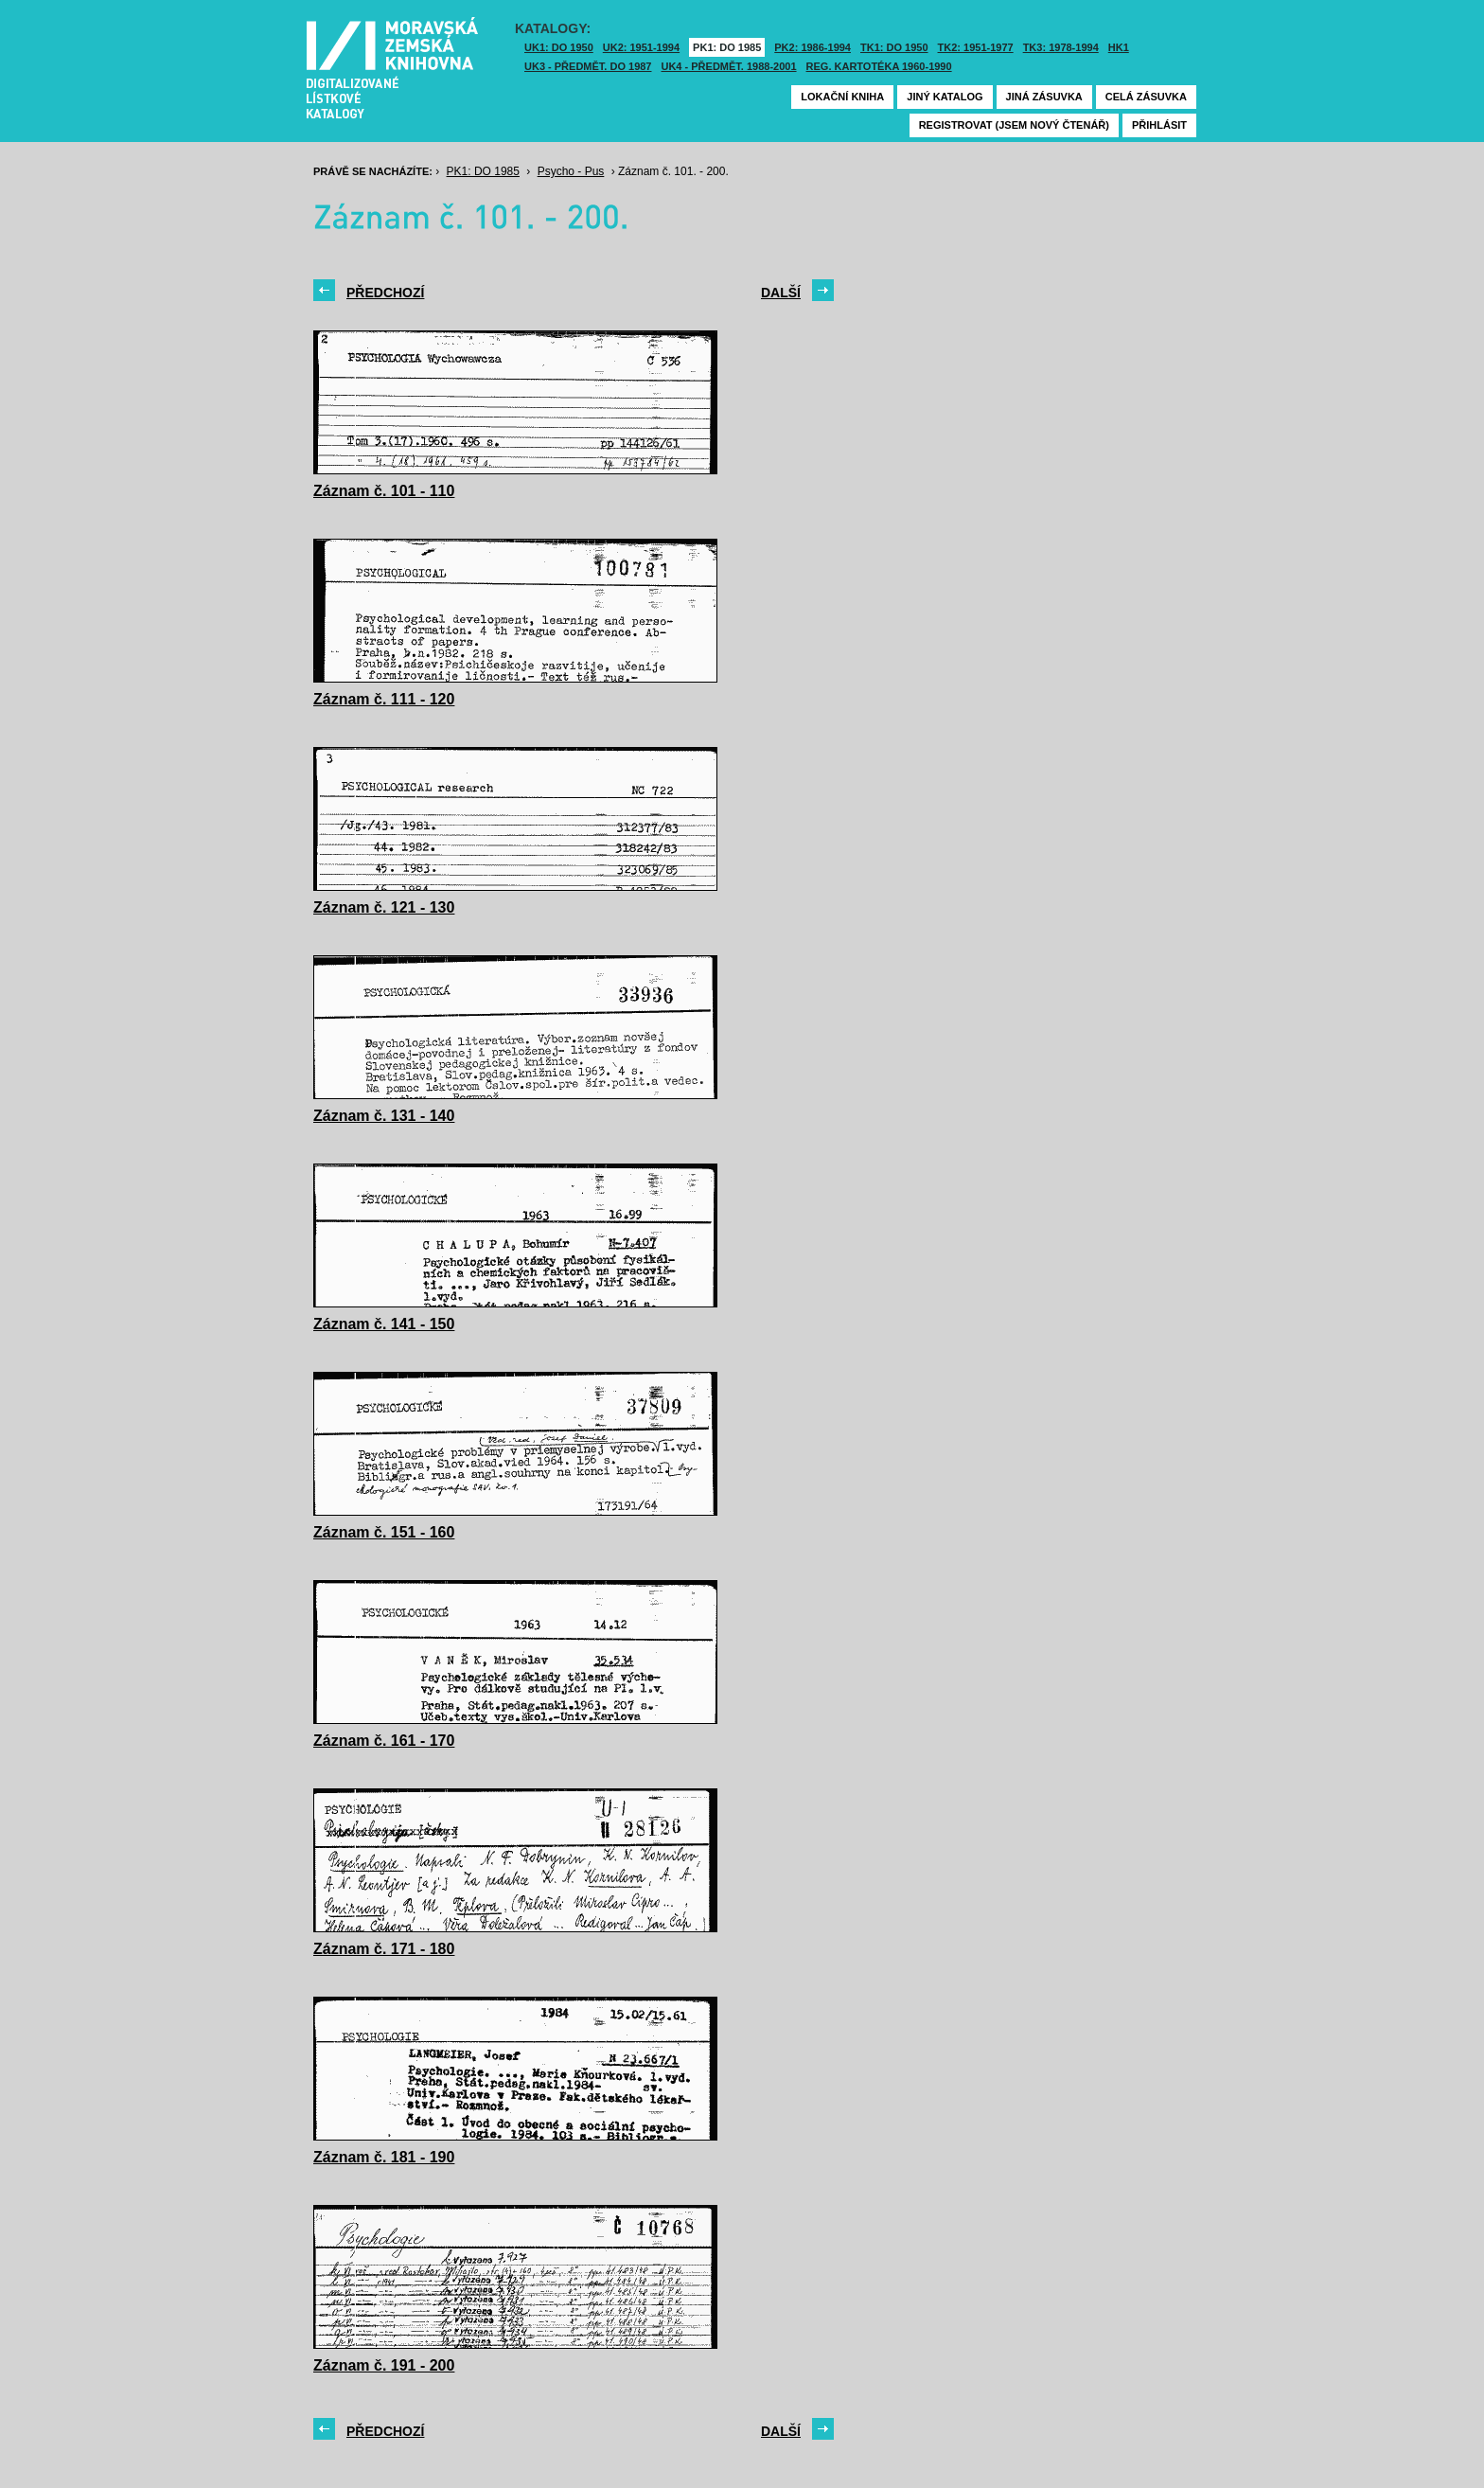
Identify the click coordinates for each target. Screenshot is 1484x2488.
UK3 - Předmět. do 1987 (587, 66)
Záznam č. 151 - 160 (383, 1532)
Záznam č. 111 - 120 (383, 699)
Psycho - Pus (571, 171)
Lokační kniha (842, 96)
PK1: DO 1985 (727, 47)
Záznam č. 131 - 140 (383, 1116)
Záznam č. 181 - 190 (383, 2157)
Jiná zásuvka (1044, 96)
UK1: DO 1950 (558, 47)
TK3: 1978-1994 (1061, 47)
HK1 (1118, 47)
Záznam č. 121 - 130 (383, 907)
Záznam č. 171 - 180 (383, 1949)
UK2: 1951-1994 (641, 47)
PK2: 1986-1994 (812, 47)
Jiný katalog (944, 96)
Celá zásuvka (1146, 96)
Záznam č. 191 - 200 (383, 2365)
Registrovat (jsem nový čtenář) (1014, 125)
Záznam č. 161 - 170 (383, 1741)
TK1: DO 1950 (894, 47)
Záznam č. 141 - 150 (383, 1324)
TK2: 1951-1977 (976, 47)
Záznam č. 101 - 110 (383, 491)
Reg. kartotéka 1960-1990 (879, 66)
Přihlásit (1159, 125)
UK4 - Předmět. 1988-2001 (728, 66)
